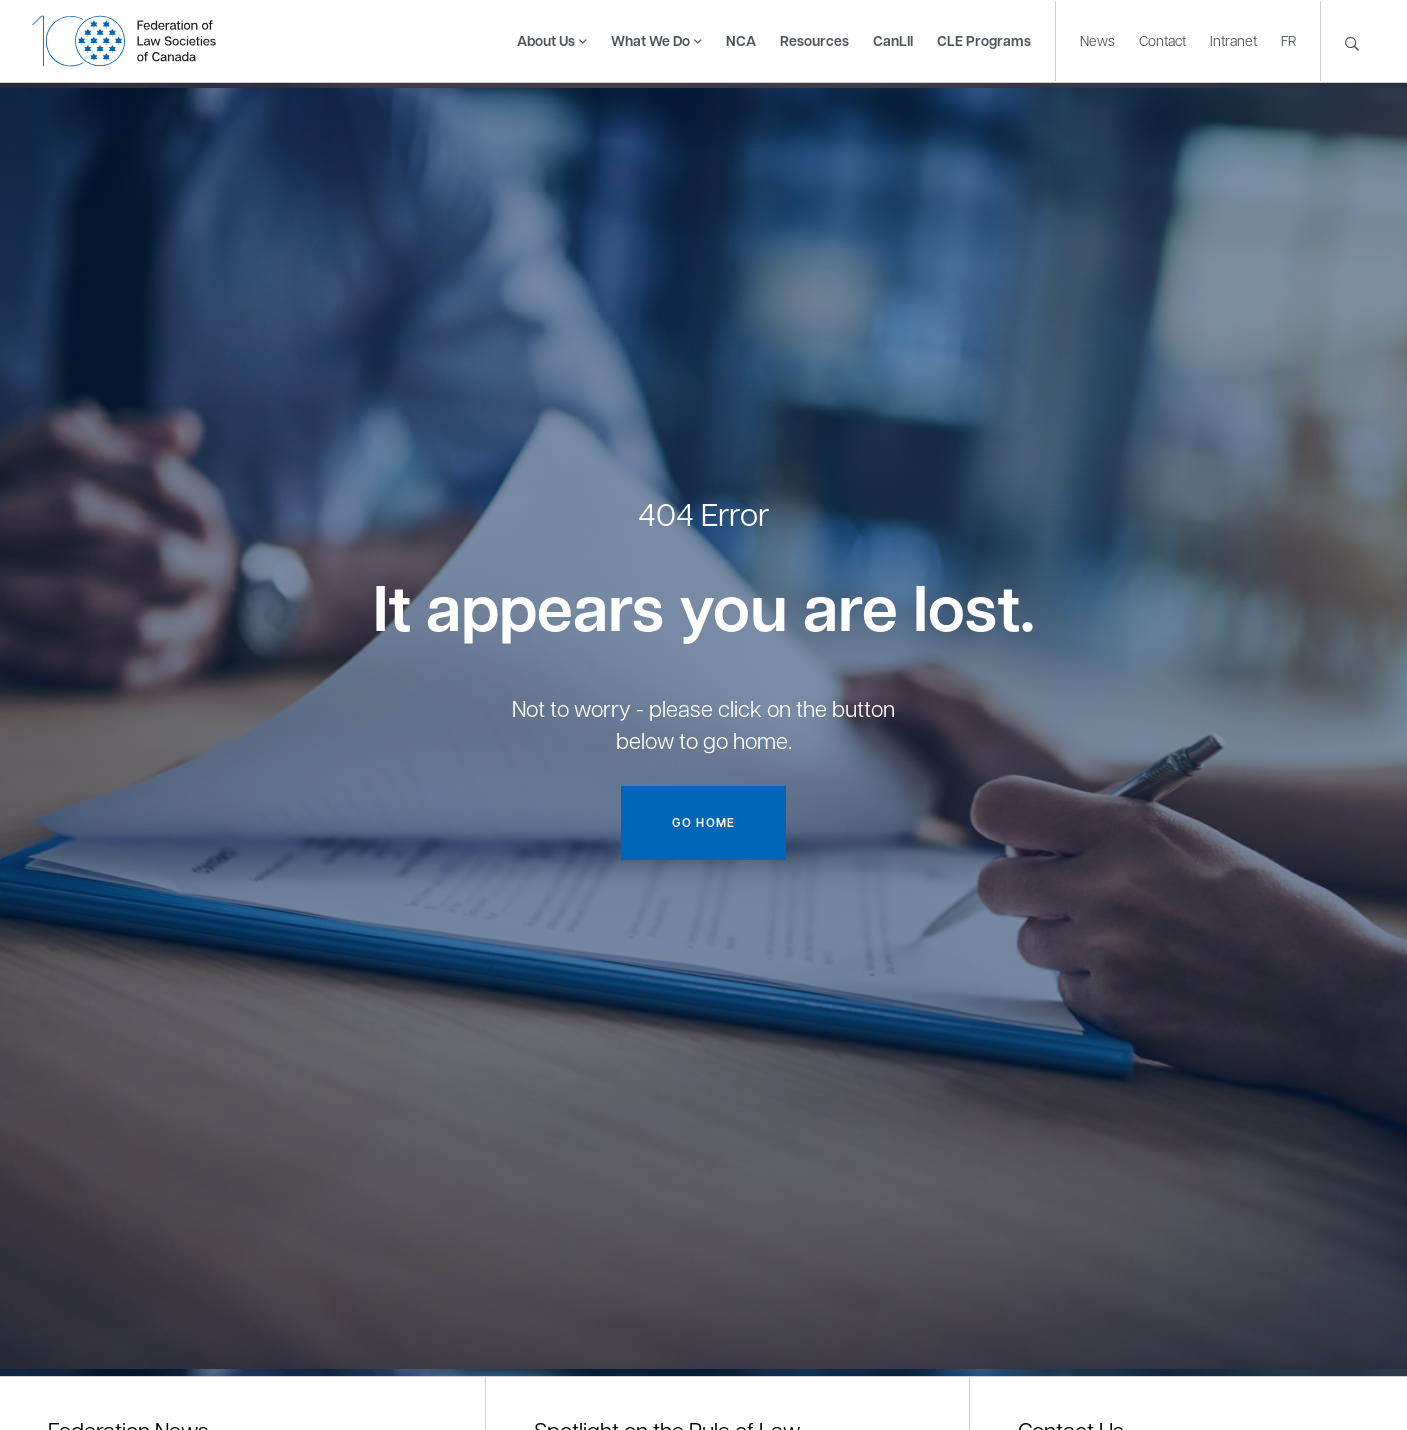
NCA (741, 39)
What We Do (650, 39)
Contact (1162, 39)
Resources (814, 39)
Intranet (1233, 39)
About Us (546, 39)
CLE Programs (984, 39)
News (1097, 39)
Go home (703, 822)
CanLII (893, 39)
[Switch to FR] (1288, 40)
